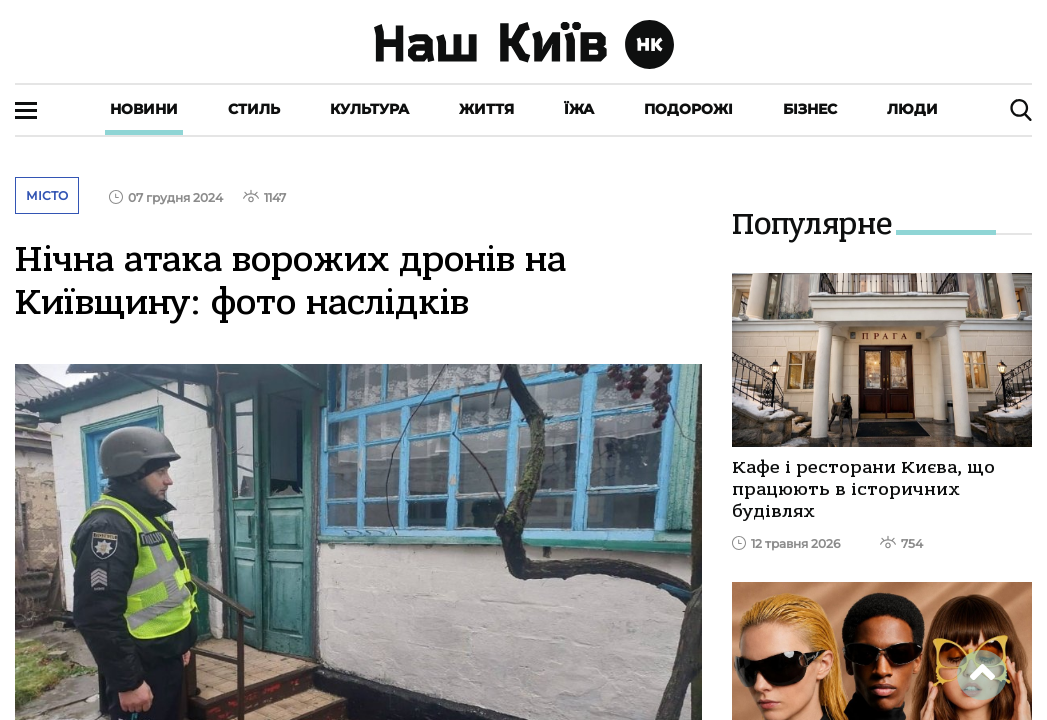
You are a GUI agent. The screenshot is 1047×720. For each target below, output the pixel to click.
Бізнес (810, 109)
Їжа (579, 109)
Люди (912, 109)
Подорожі (688, 109)
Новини (144, 109)
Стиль (254, 109)
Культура (369, 109)
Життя (486, 109)
